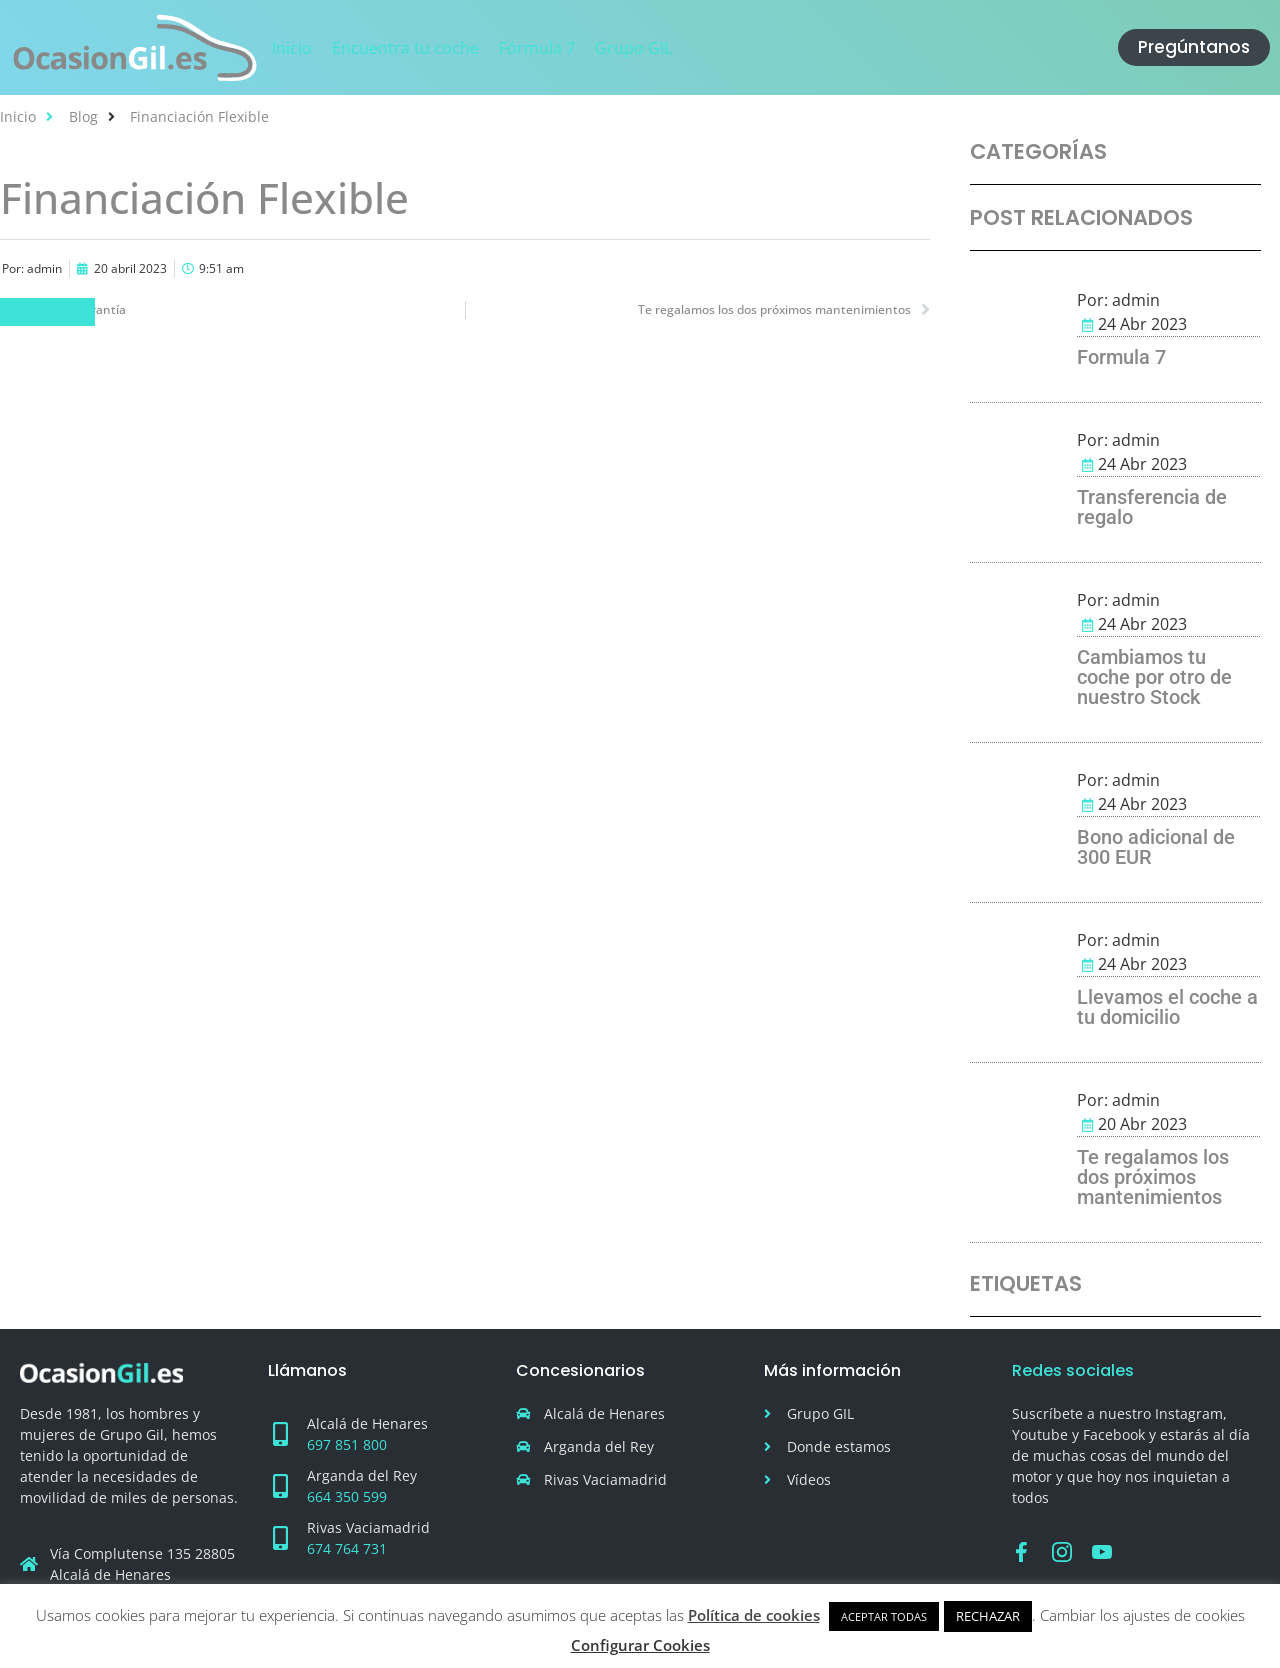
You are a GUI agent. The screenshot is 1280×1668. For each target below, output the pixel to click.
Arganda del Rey (362, 1475)
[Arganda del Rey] (280, 1486)
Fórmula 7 (47, 311)
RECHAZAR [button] (988, 1616)
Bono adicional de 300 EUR (1156, 847)
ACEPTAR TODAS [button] (884, 1616)
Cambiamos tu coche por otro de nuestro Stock (1154, 677)
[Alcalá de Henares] (280, 1434)
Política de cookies (754, 1615)
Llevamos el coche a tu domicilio (1167, 1007)
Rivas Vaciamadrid (368, 1527)
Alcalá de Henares (367, 1423)
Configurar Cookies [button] (640, 1645)
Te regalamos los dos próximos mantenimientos (1153, 1177)
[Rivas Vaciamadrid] (280, 1538)
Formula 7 (1121, 357)
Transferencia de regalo (1152, 507)
